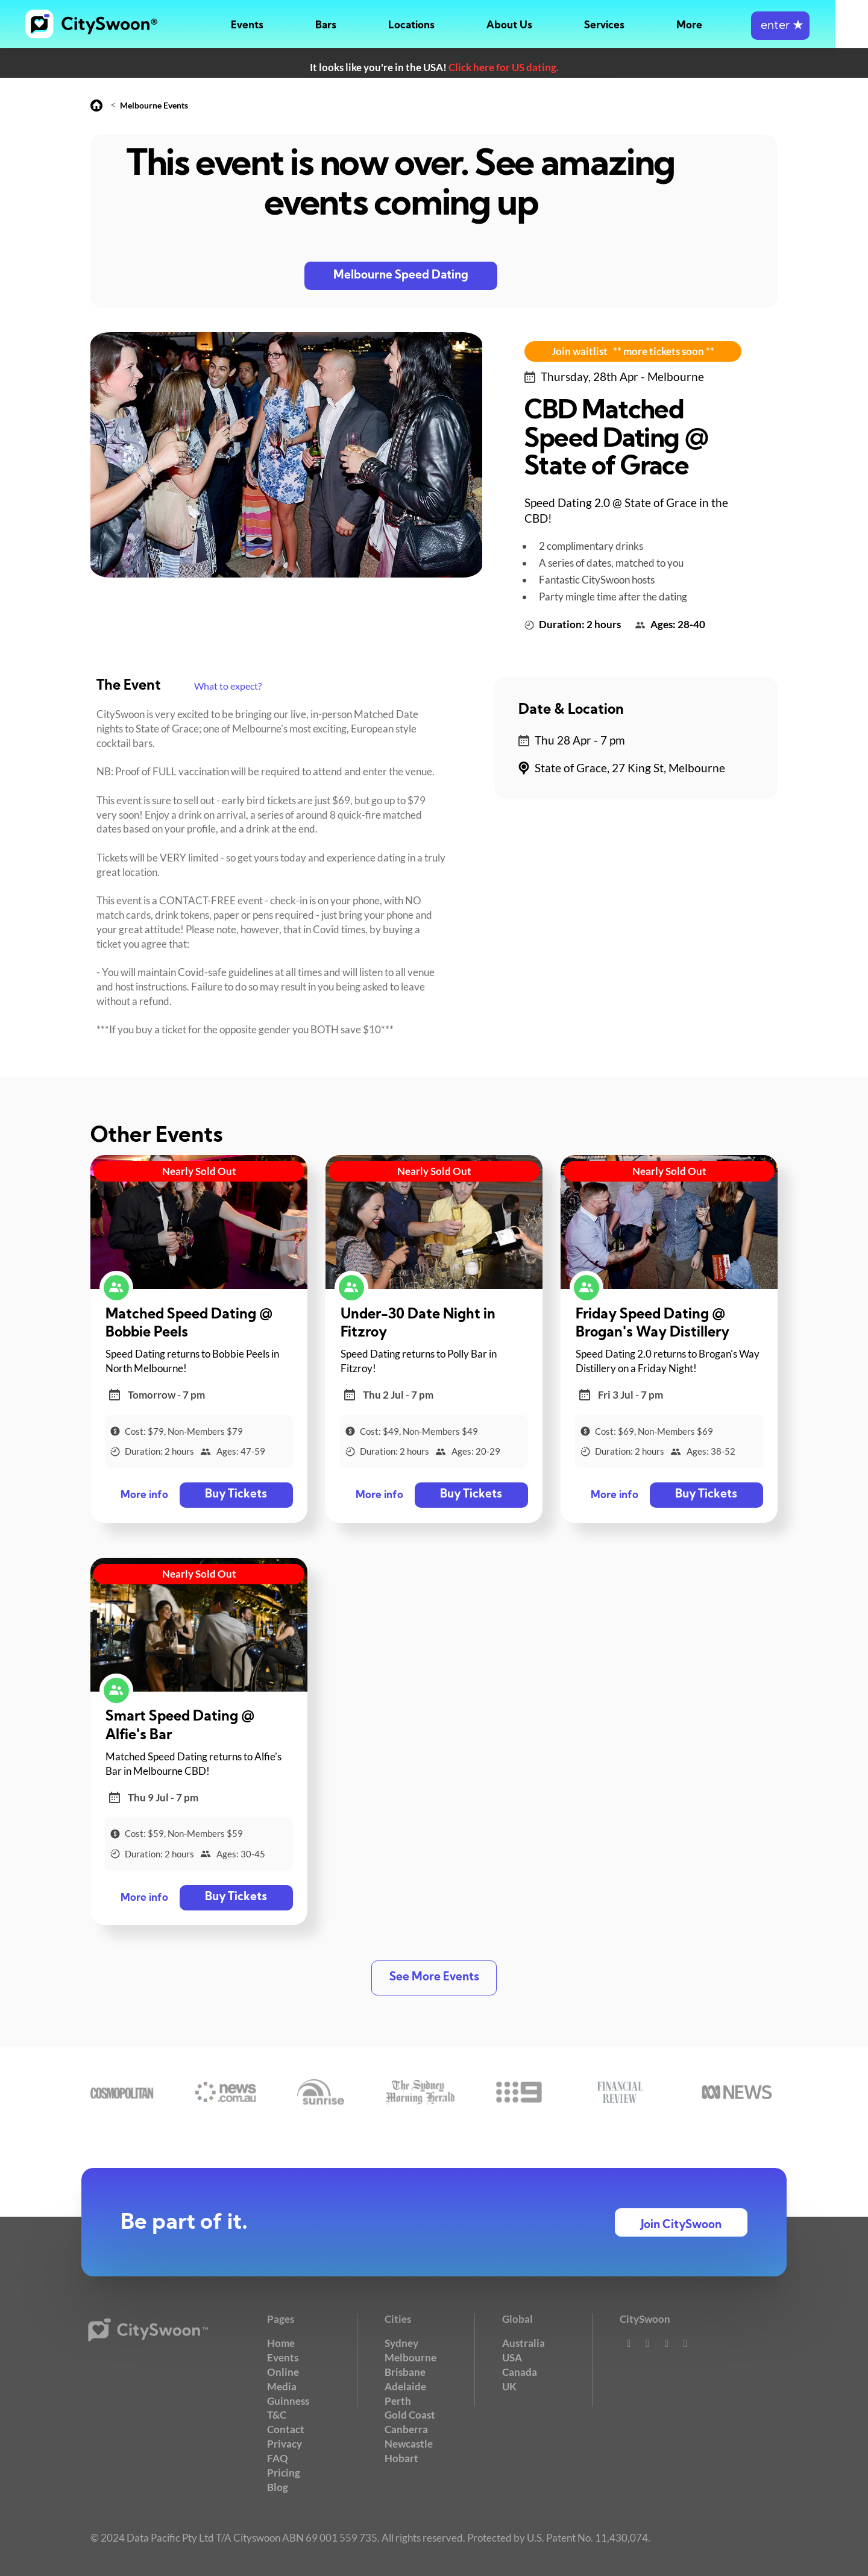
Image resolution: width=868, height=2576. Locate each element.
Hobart (401, 2457)
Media (282, 2385)
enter (813, 25)
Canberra (406, 2428)
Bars (359, 25)
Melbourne (410, 2357)
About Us (542, 25)
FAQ (277, 2457)
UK (509, 2385)
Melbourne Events (154, 105)
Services (637, 25)
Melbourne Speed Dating (400, 276)
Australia (523, 2343)
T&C (276, 2414)
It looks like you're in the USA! (434, 67)
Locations (444, 25)
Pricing (283, 2472)
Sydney (401, 2343)
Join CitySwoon (681, 2225)
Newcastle (409, 2443)
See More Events (434, 1977)
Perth (398, 2400)
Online (283, 2371)
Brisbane (405, 2371)
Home (281, 2343)
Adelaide (405, 2385)
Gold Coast (410, 2414)
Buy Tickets (235, 1495)
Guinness (288, 2400)
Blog (277, 2486)
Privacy (284, 2443)
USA (512, 2357)
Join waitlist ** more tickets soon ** (633, 351)
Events (280, 25)
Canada (519, 2371)
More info (144, 1495)
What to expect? (228, 685)
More (722, 25)
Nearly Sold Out (199, 1171)
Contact (285, 2428)
